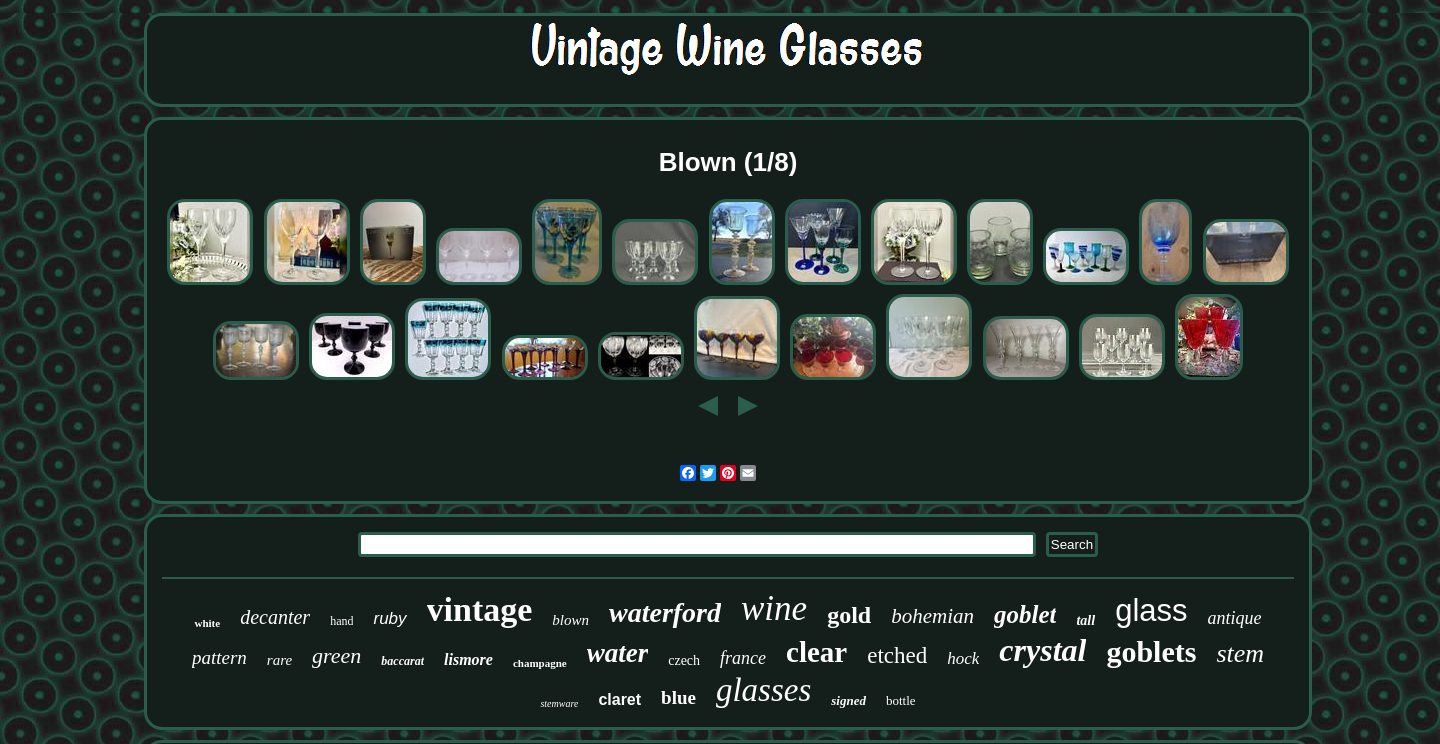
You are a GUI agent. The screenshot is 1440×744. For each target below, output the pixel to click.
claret (619, 699)
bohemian (932, 616)
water (618, 653)
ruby (389, 618)
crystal (1042, 650)
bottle (901, 700)
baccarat (402, 661)
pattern (219, 657)
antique (1235, 618)
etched (897, 655)
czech (684, 660)
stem (1240, 653)
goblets (1151, 651)
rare (279, 660)
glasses (763, 690)
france (743, 658)
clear (816, 652)
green (336, 655)
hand (341, 621)
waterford (665, 612)
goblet (1025, 614)
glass (1151, 610)
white (207, 623)
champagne (540, 663)
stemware (559, 703)
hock (963, 658)
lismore (468, 659)
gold (849, 615)
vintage (480, 609)
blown (570, 620)
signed (848, 700)
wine (774, 608)
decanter (275, 617)
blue (678, 697)
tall (1085, 620)
